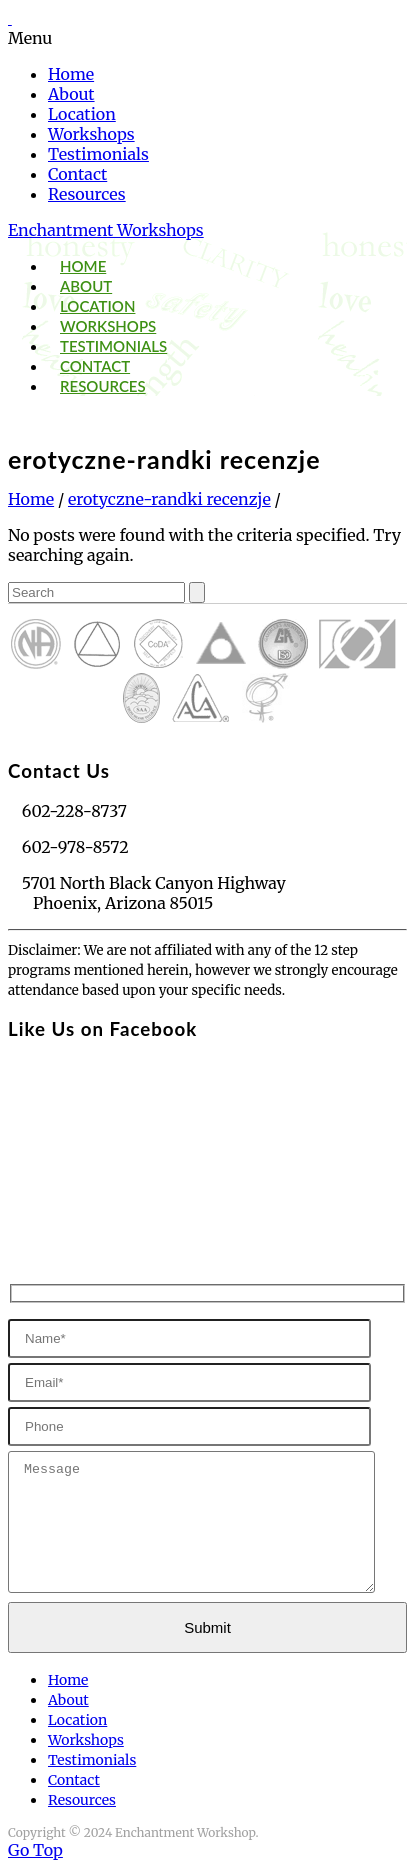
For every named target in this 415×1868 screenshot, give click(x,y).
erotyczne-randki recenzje (169, 499)
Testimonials (98, 154)
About (71, 94)
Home (71, 74)
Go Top (35, 1850)
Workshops (91, 134)
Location (82, 114)
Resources (87, 194)
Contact (77, 174)
